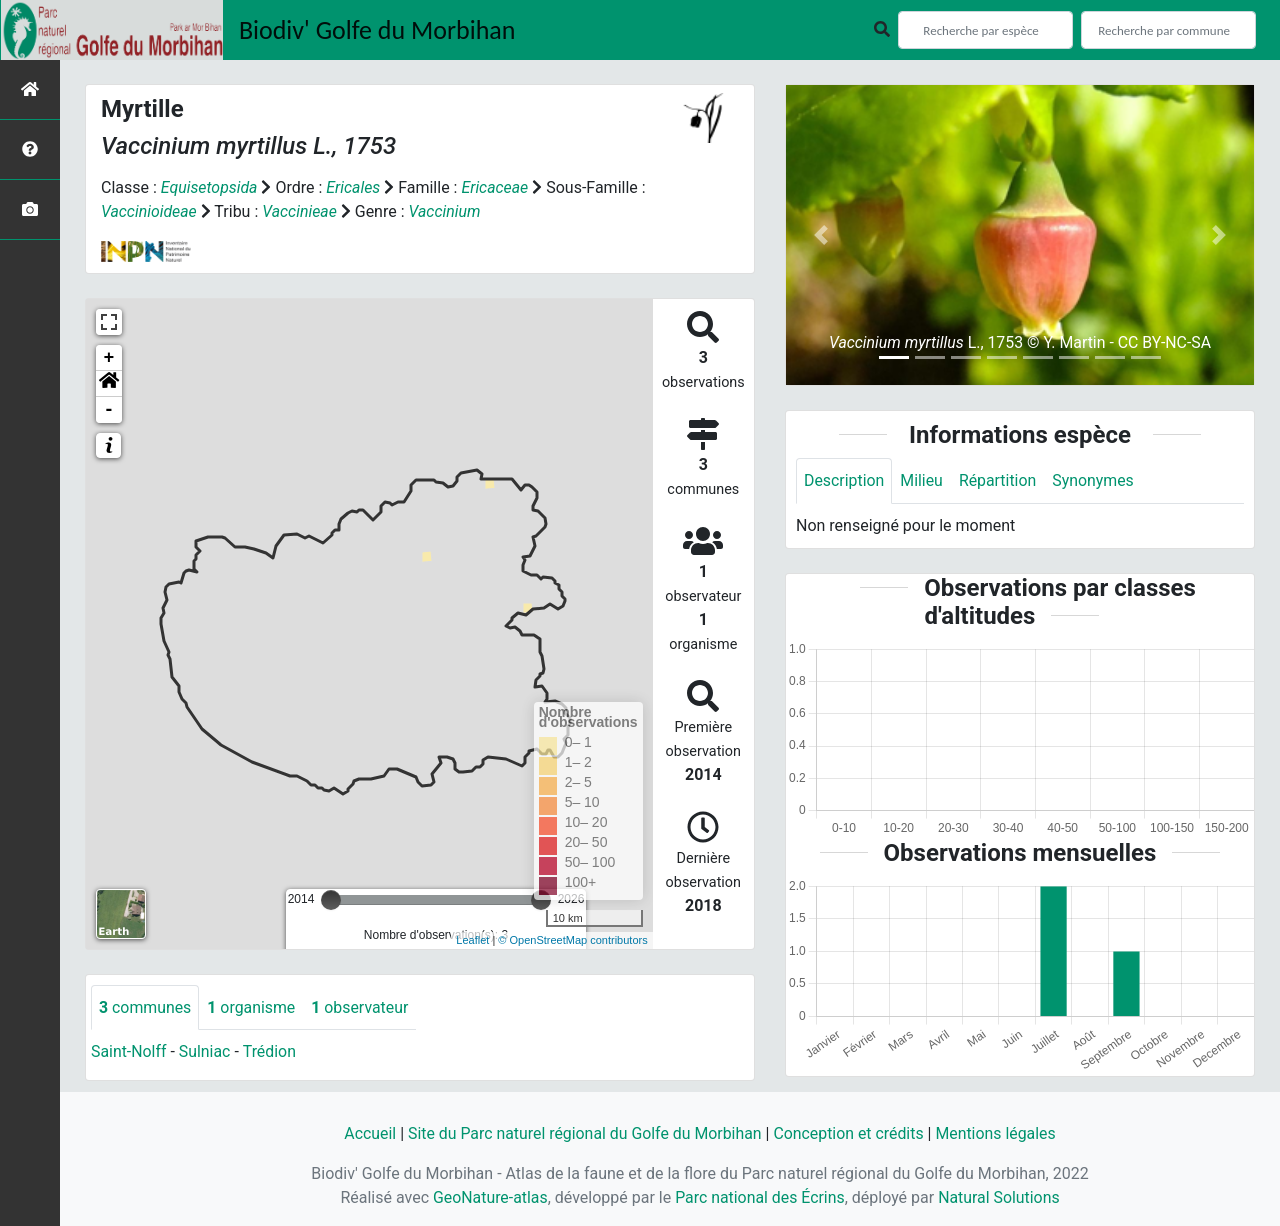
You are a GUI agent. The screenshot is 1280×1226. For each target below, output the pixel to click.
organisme (252, 1007)
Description (844, 480)
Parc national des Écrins (759, 1197)
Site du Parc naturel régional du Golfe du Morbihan (583, 1133)
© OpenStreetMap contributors (572, 940)
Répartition (999, 480)
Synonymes (1095, 480)
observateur (362, 1007)
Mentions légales (997, 1133)
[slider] (331, 900)
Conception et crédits (850, 1133)
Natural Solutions (1000, 1197)
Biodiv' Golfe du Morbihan (377, 30)
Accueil (367, 1133)
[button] (109, 384)
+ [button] (109, 358)
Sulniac (206, 1052)
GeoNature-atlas (489, 1197)
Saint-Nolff (129, 1052)
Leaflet (472, 940)
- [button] (109, 410)
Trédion (271, 1052)
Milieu (922, 480)
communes (145, 1007)
